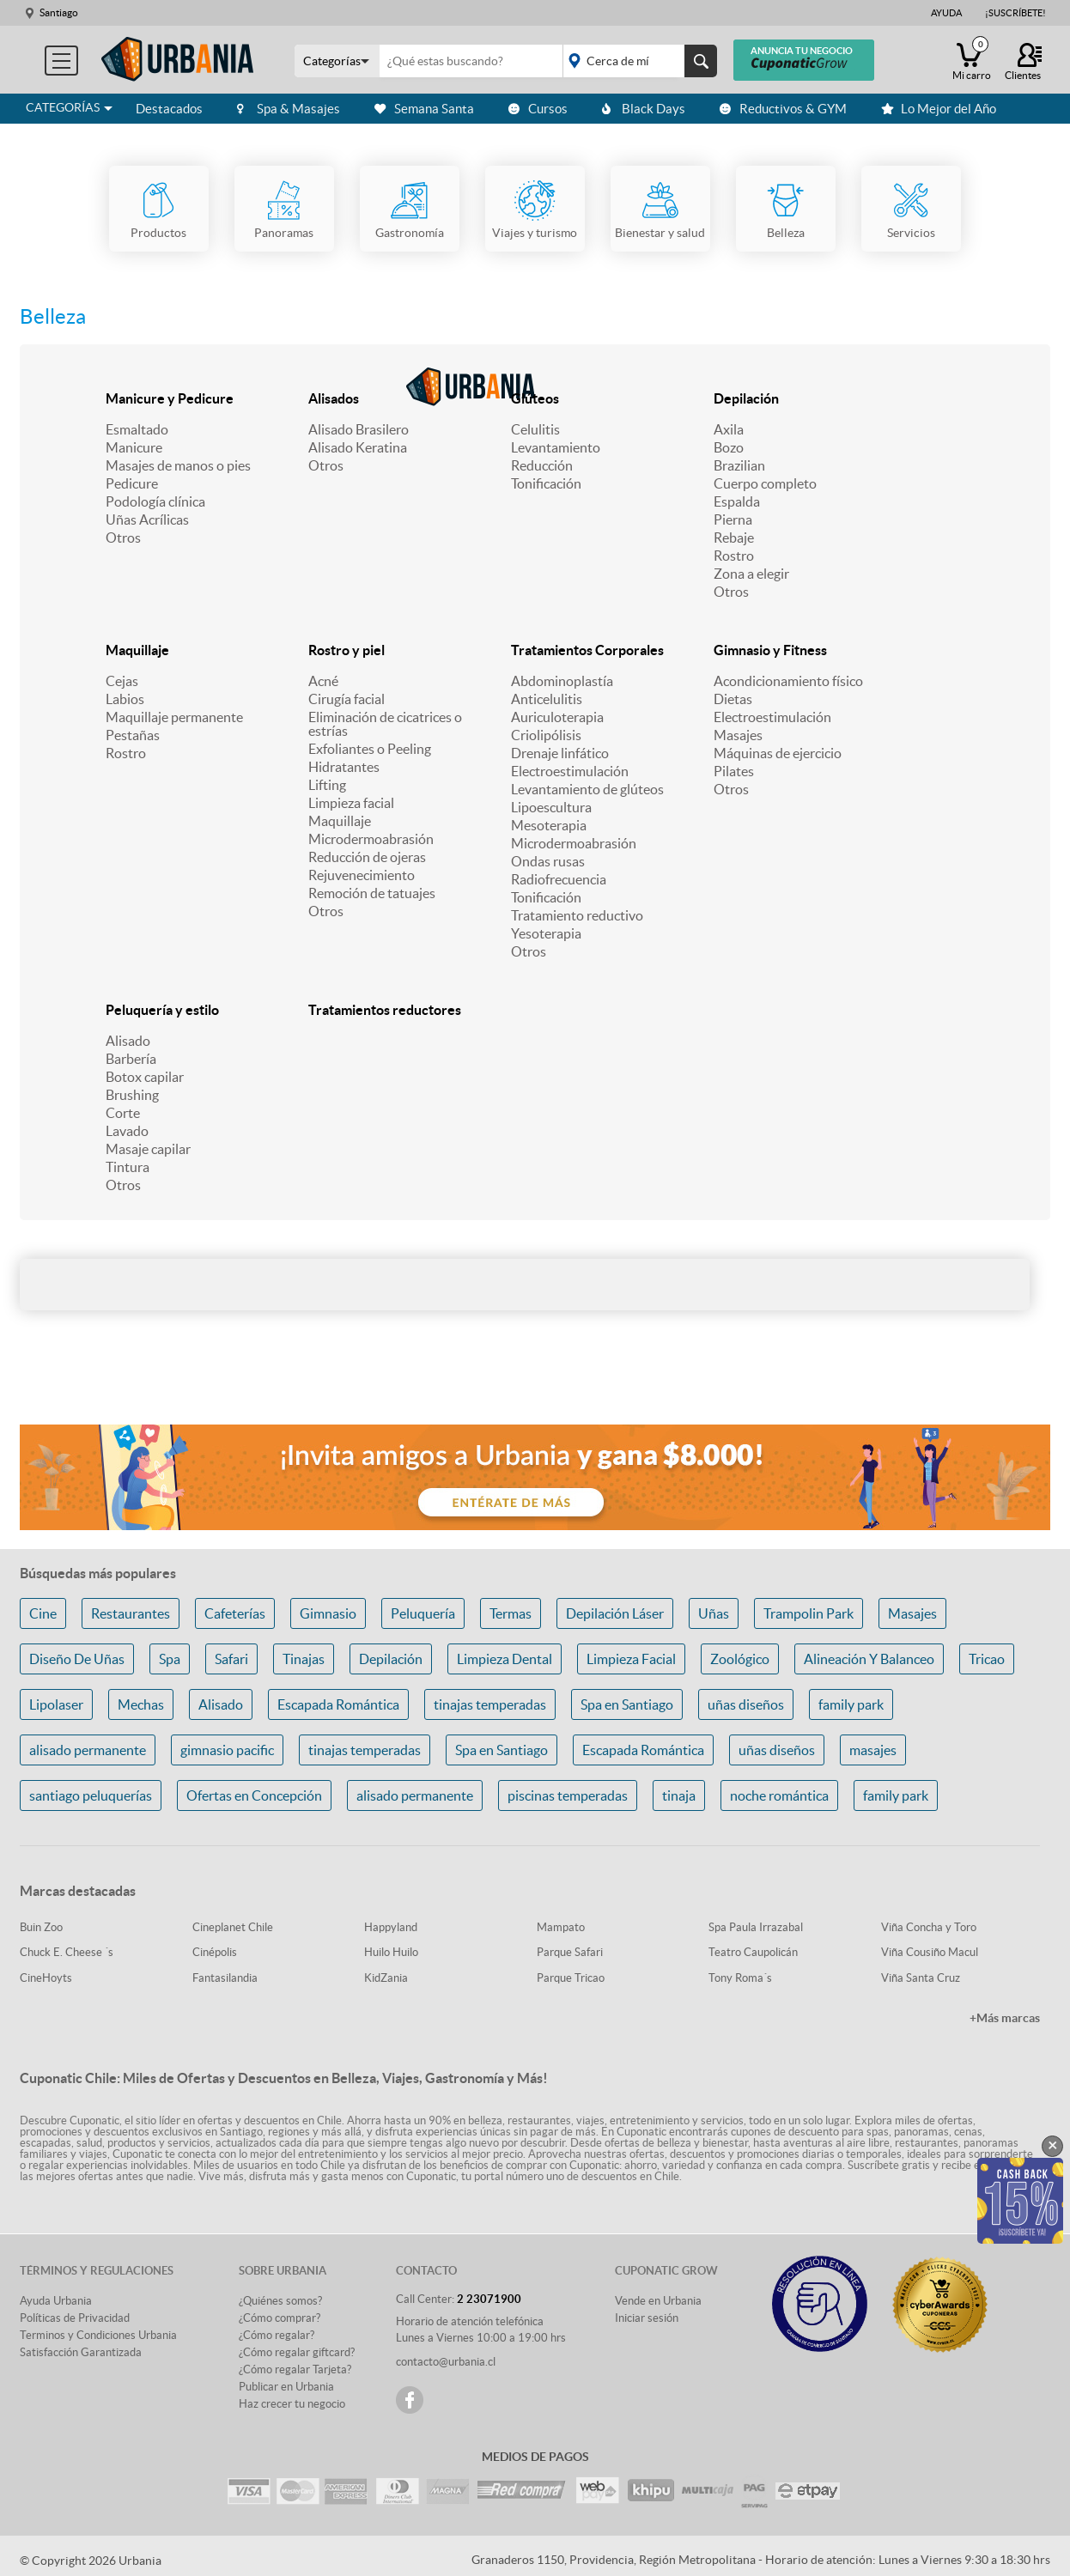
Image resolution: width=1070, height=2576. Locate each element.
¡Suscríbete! (1015, 13)
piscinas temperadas (568, 1795)
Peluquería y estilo (162, 1010)
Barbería (131, 1058)
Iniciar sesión (646, 2318)
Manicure (134, 447)
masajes (873, 1750)
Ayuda (946, 13)
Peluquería (423, 1613)
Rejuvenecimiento (361, 875)
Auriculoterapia (557, 717)
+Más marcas (1005, 2018)
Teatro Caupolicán (753, 1952)
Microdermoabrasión (371, 839)
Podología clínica (155, 501)
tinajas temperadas (490, 1704)
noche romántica (779, 1795)
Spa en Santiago (627, 1704)
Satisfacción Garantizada (81, 2352)
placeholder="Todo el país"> (636, 61)
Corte (123, 1113)
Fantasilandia (225, 1977)
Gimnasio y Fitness (770, 650)
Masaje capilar (148, 1149)
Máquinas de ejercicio (778, 753)
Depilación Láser (615, 1613)
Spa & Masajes (288, 108)
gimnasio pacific (227, 1750)
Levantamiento (555, 447)
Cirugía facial (346, 699)
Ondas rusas (548, 861)
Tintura (127, 1167)
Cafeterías (234, 1613)
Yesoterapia (546, 933)
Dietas (733, 699)
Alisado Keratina (357, 447)
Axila (729, 429)
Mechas (141, 1704)
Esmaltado (137, 429)
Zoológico (739, 1659)
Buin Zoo (41, 1927)
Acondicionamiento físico (788, 681)
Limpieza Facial (631, 1659)
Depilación (746, 398)
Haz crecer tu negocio (292, 2403)
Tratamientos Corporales (587, 650)
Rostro (734, 555)
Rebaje (734, 537)
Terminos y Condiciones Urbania (98, 2335)
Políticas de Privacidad (75, 2318)
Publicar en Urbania (286, 2386)
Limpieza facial (351, 803)
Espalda (737, 501)
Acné (323, 681)
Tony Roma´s (740, 1977)
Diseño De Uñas (77, 1659)
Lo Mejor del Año (938, 108)
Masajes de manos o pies (178, 465)
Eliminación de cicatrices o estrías (385, 723)
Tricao (987, 1659)
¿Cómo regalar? (276, 2335)
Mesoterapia (549, 825)
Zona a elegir (751, 573)
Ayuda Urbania (56, 2300)
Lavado (127, 1131)
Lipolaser (56, 1704)
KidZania (386, 1977)
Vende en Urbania (658, 2300)
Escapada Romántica (338, 1704)
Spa (169, 1659)
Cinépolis (214, 1952)
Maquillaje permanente (174, 717)
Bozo (729, 447)
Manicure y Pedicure (170, 398)
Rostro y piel (346, 650)
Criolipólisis (546, 735)
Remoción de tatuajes (371, 893)
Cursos (538, 108)
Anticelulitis (546, 699)
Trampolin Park (808, 1613)
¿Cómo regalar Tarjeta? (295, 2369)
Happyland (390, 1927)
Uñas (713, 1613)
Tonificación (546, 483)
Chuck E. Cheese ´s (66, 1952)
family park (851, 1704)
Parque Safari (570, 1952)
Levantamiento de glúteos (587, 789)
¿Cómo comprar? (279, 2318)
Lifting (327, 785)
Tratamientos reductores (384, 1010)
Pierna (733, 519)
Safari (231, 1659)
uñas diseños (746, 1704)
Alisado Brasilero (358, 429)
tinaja (679, 1795)
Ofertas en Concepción (254, 1795)
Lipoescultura (551, 807)
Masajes (738, 735)
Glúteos (535, 398)
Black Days (643, 108)
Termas (510, 1613)
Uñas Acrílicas (147, 519)
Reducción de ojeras (367, 857)
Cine (43, 1613)
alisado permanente (87, 1750)
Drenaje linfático (560, 753)
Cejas (122, 681)
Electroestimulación (570, 771)
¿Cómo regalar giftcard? (297, 2352)
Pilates (734, 771)
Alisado (128, 1040)
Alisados (333, 398)
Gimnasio (328, 1613)
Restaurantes (130, 1613)
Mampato (561, 1927)
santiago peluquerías (90, 1795)
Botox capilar (145, 1076)
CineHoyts (46, 1977)
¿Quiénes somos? (280, 2300)
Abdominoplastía (562, 681)
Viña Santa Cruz (920, 1977)
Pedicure (132, 483)
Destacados (169, 108)
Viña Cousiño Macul (929, 1952)
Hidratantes (344, 767)
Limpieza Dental (504, 1659)
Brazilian (739, 465)
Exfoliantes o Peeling (369, 748)
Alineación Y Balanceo (869, 1659)
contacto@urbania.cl (445, 2361)
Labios (125, 699)
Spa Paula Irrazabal (755, 1927)
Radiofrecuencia (558, 879)
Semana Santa (424, 108)
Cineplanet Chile (232, 1927)
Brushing (132, 1095)
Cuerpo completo (765, 483)
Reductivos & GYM (783, 108)
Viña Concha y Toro (928, 1927)
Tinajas (304, 1659)
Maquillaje (137, 650)
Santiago (59, 12)
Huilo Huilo (391, 1952)
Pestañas (133, 735)
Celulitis (535, 429)
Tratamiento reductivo (577, 915)
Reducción (542, 465)
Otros (123, 537)
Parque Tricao (571, 1977)
